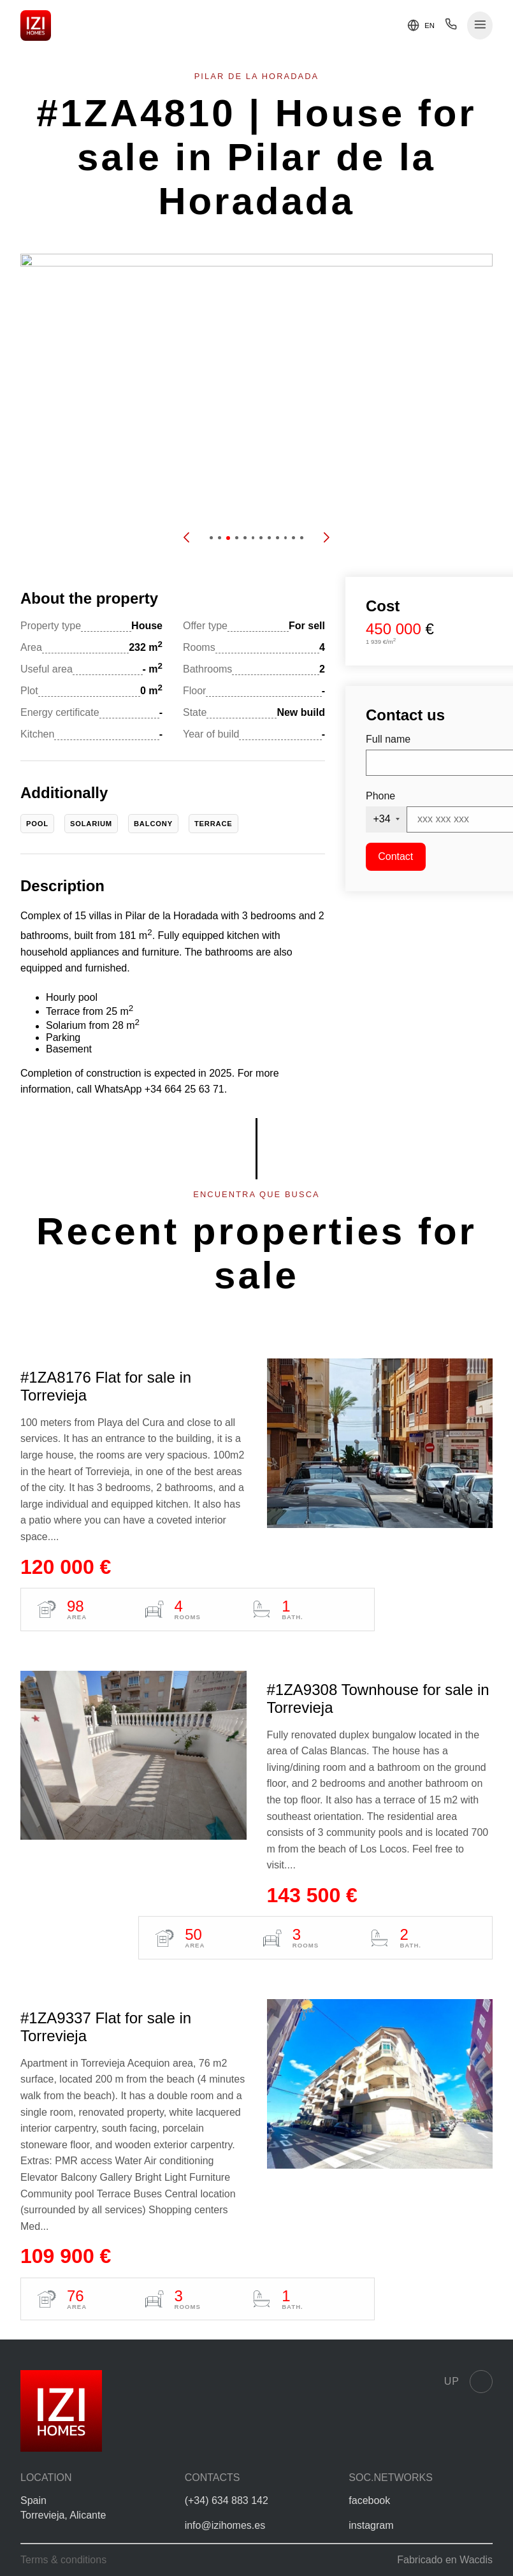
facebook (369, 2500)
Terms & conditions (63, 2559)
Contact (395, 856)
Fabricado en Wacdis (445, 2559)
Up (468, 2381)
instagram (371, 2525)
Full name (388, 739)
